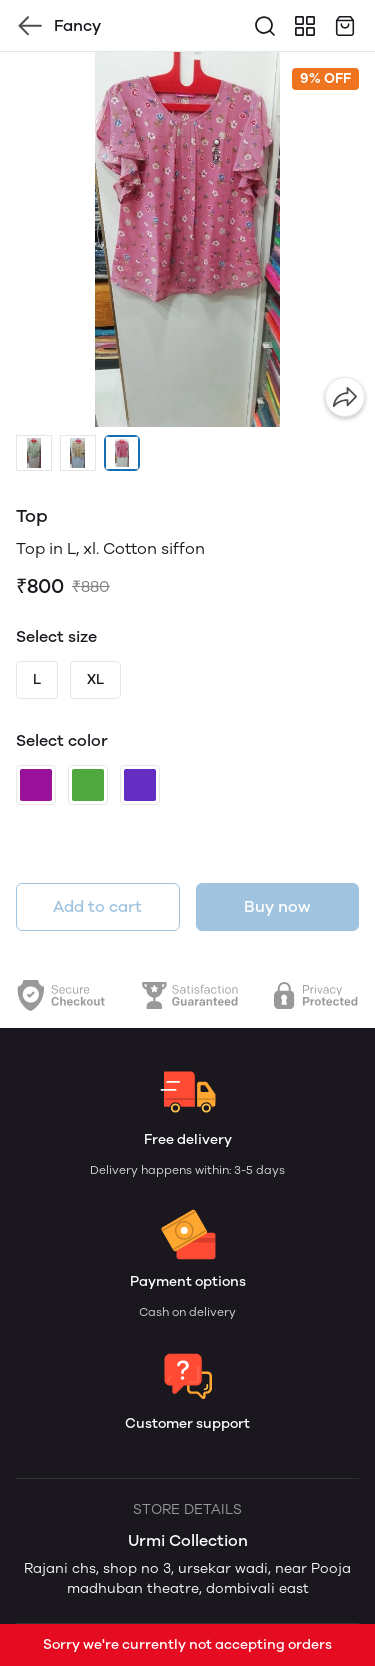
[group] (187, 239)
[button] (34, 453)
